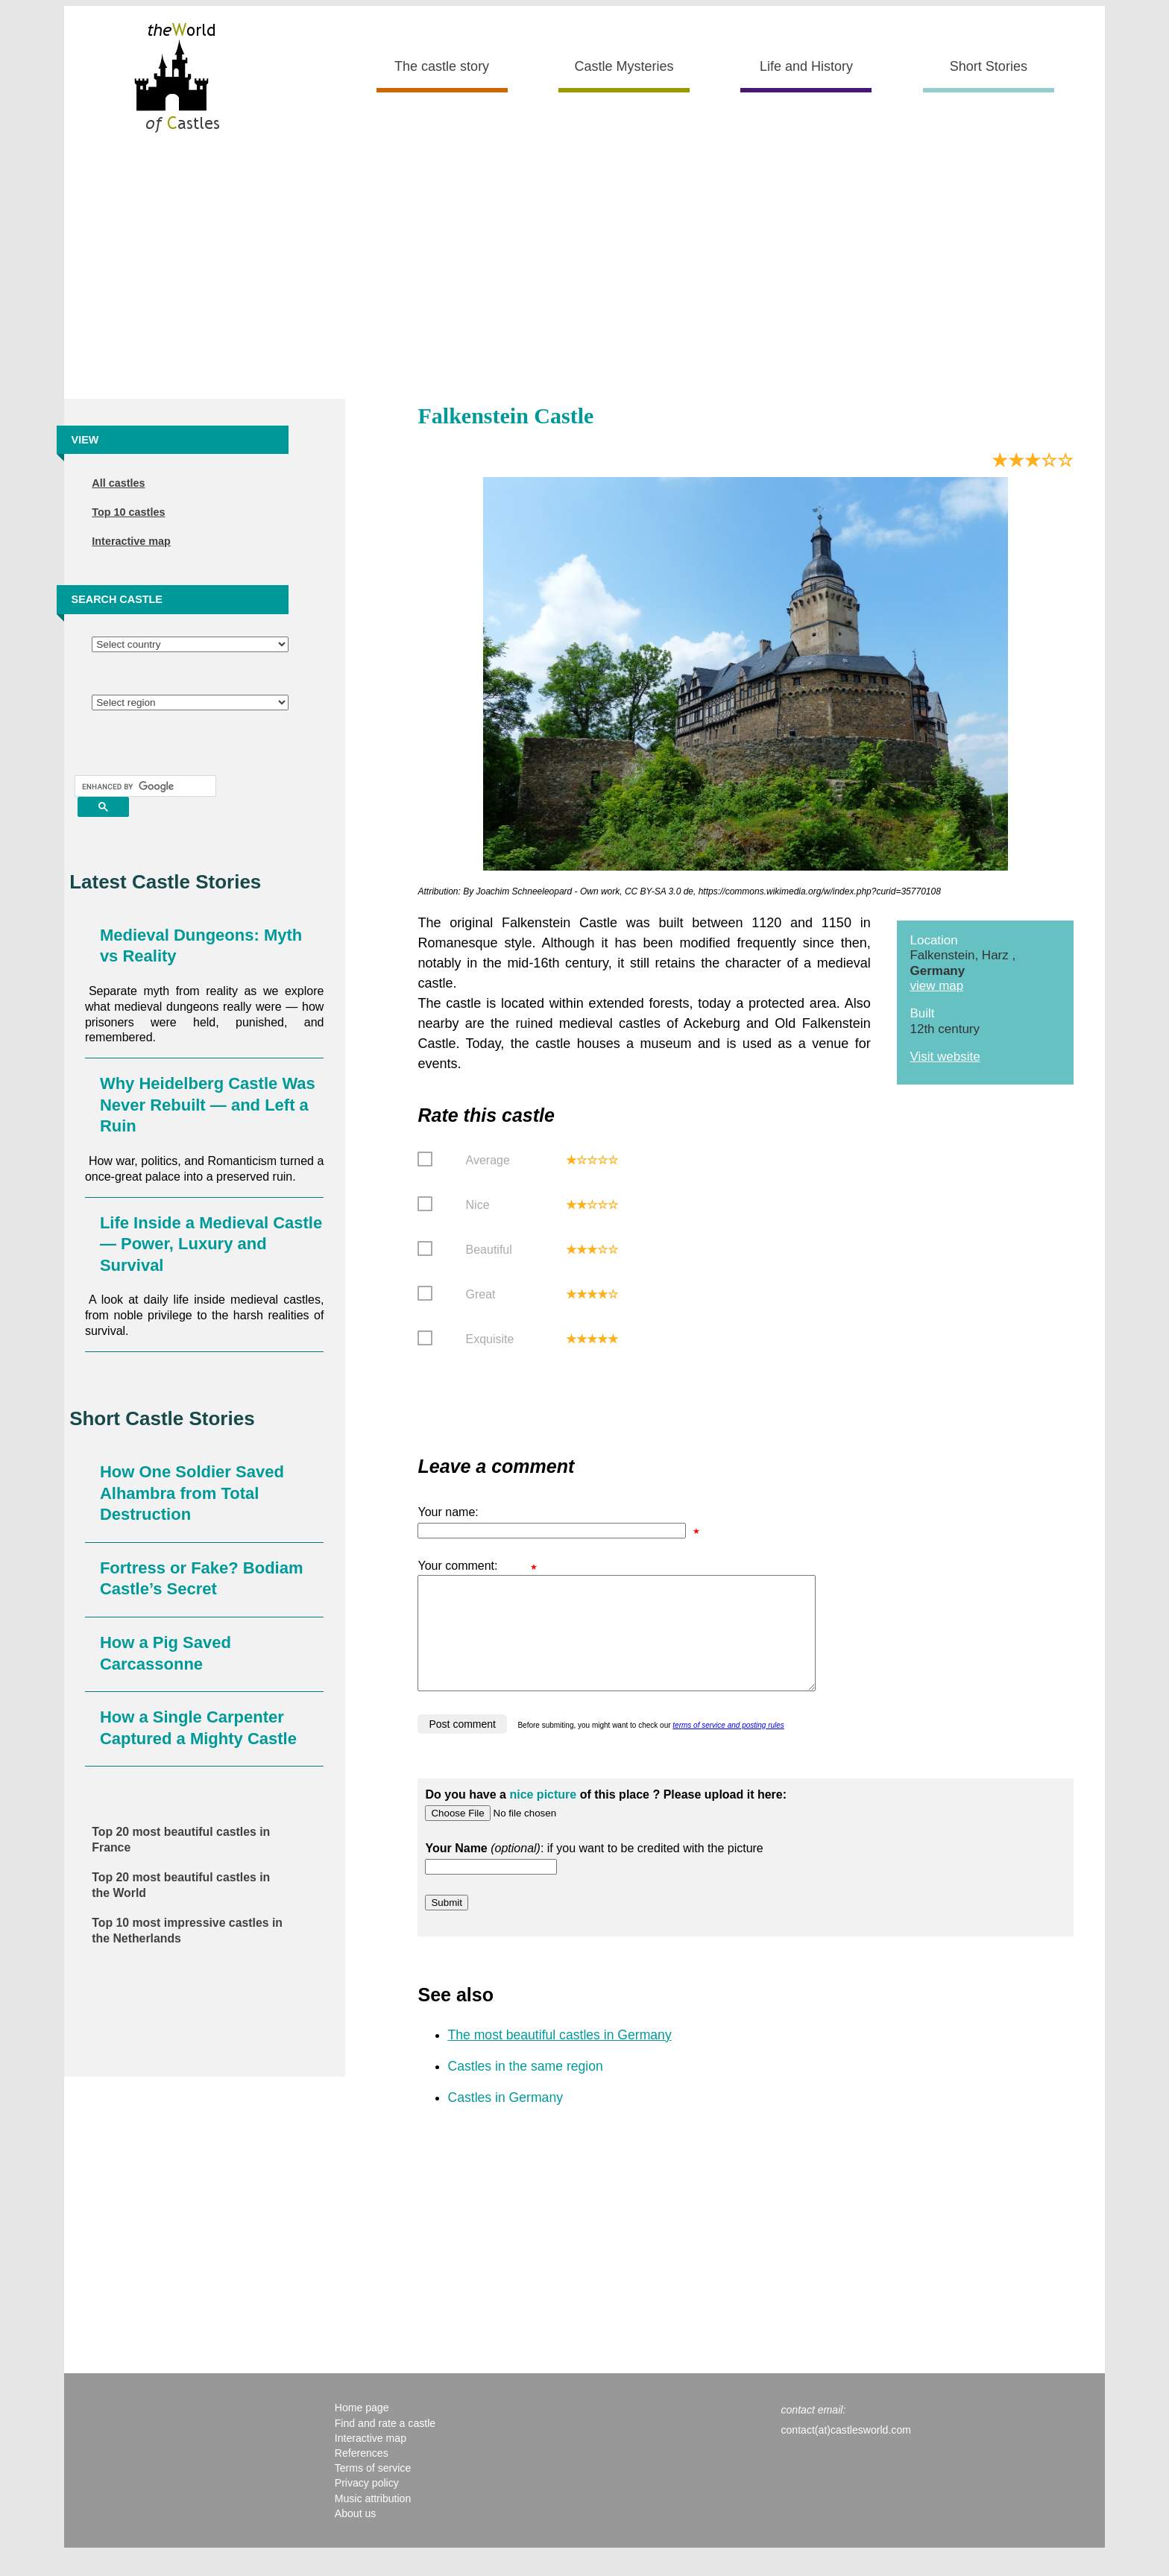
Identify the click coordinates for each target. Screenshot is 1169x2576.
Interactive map (131, 541)
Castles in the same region (524, 2088)
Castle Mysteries (624, 66)
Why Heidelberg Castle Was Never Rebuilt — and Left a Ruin (207, 1104)
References (361, 2475)
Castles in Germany (505, 2119)
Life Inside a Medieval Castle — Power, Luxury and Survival (211, 1244)
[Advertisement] (584, 272)
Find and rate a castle (385, 2446)
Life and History (806, 66)
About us (355, 2536)
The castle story (441, 66)
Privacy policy (367, 2505)
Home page (362, 2430)
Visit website (945, 1056)
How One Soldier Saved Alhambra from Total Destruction (192, 1493)
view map (936, 986)
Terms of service (373, 2490)
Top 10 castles (128, 512)
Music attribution (373, 2521)
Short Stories (988, 66)
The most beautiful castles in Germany (559, 2057)
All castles (118, 483)
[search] (144, 786)
